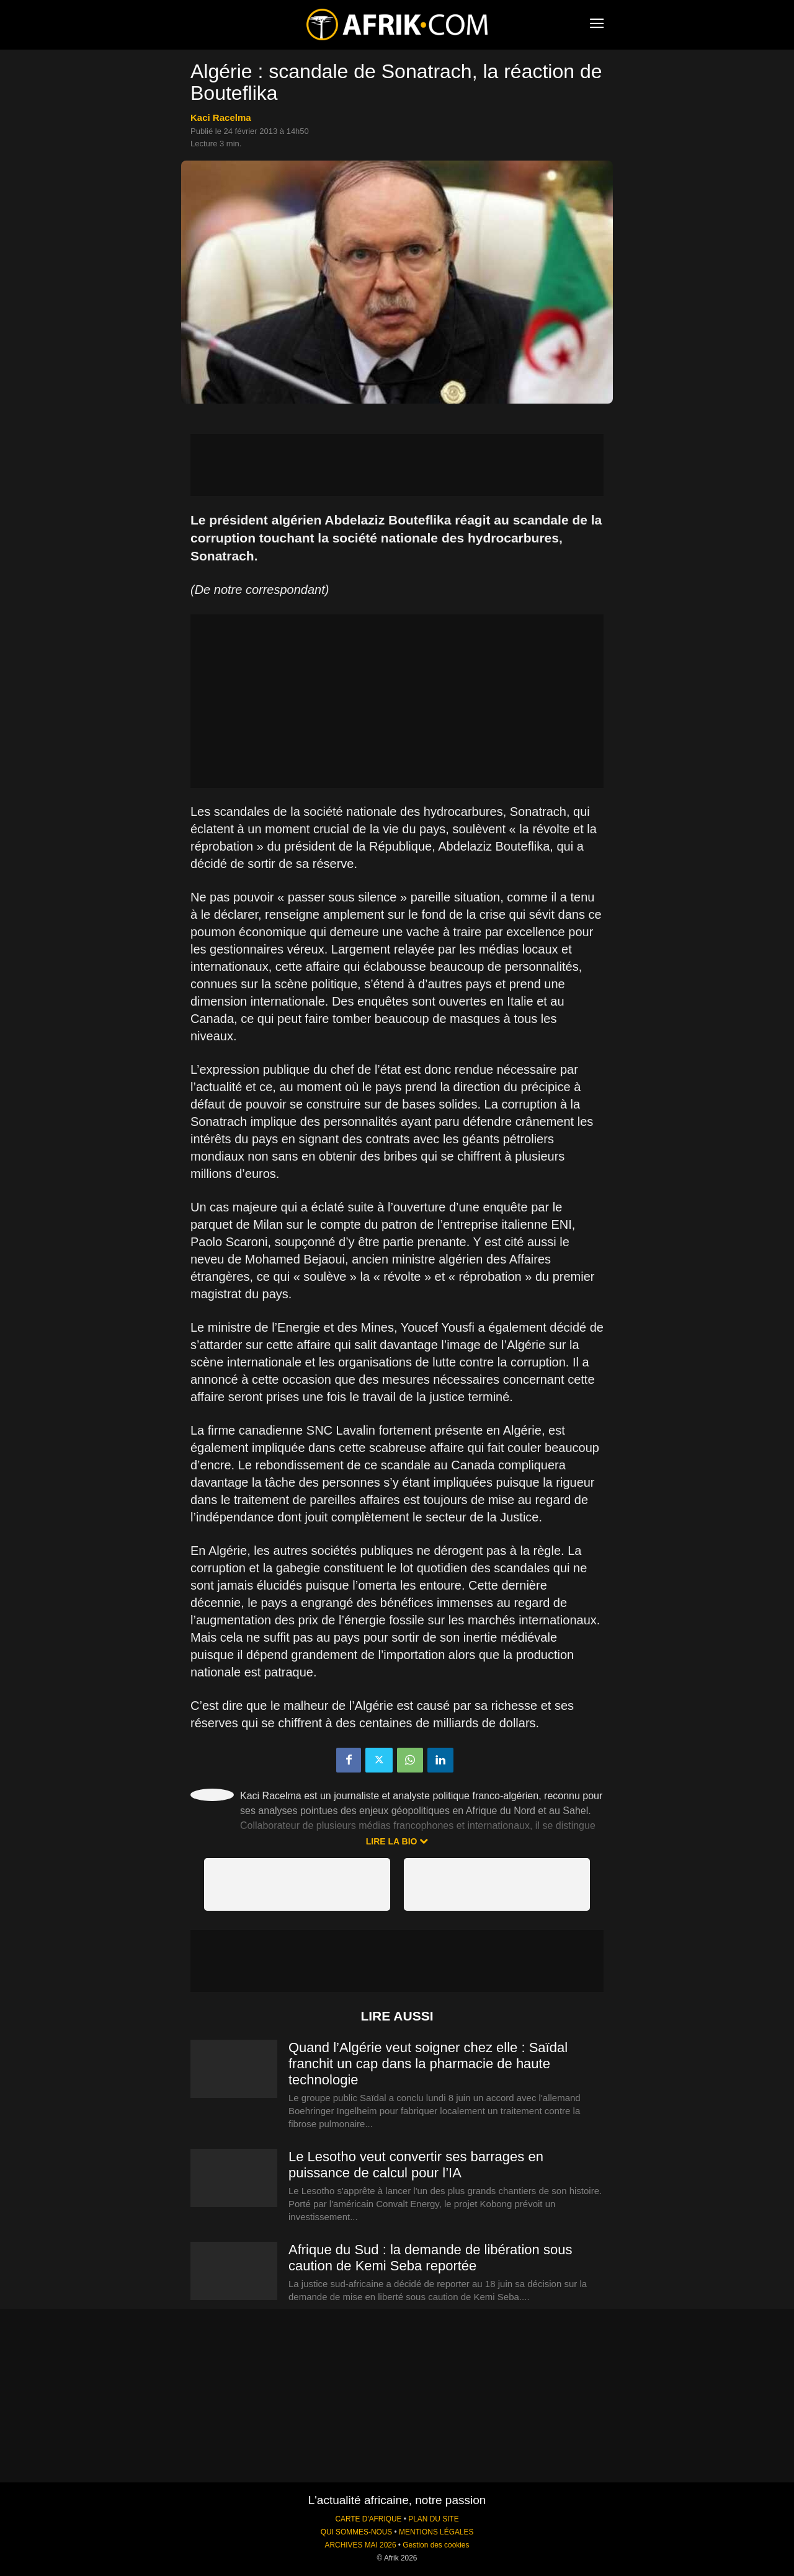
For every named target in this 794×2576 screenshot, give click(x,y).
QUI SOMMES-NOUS (357, 2532)
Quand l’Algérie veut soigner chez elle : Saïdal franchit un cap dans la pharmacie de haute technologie (428, 2063)
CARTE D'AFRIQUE (368, 2519)
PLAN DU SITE (433, 2519)
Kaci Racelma (220, 117)
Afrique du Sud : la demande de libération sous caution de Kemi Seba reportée (430, 2257)
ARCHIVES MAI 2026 (360, 2545)
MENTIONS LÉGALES (436, 2532)
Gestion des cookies (436, 2545)
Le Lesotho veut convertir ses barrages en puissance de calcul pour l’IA (415, 2164)
